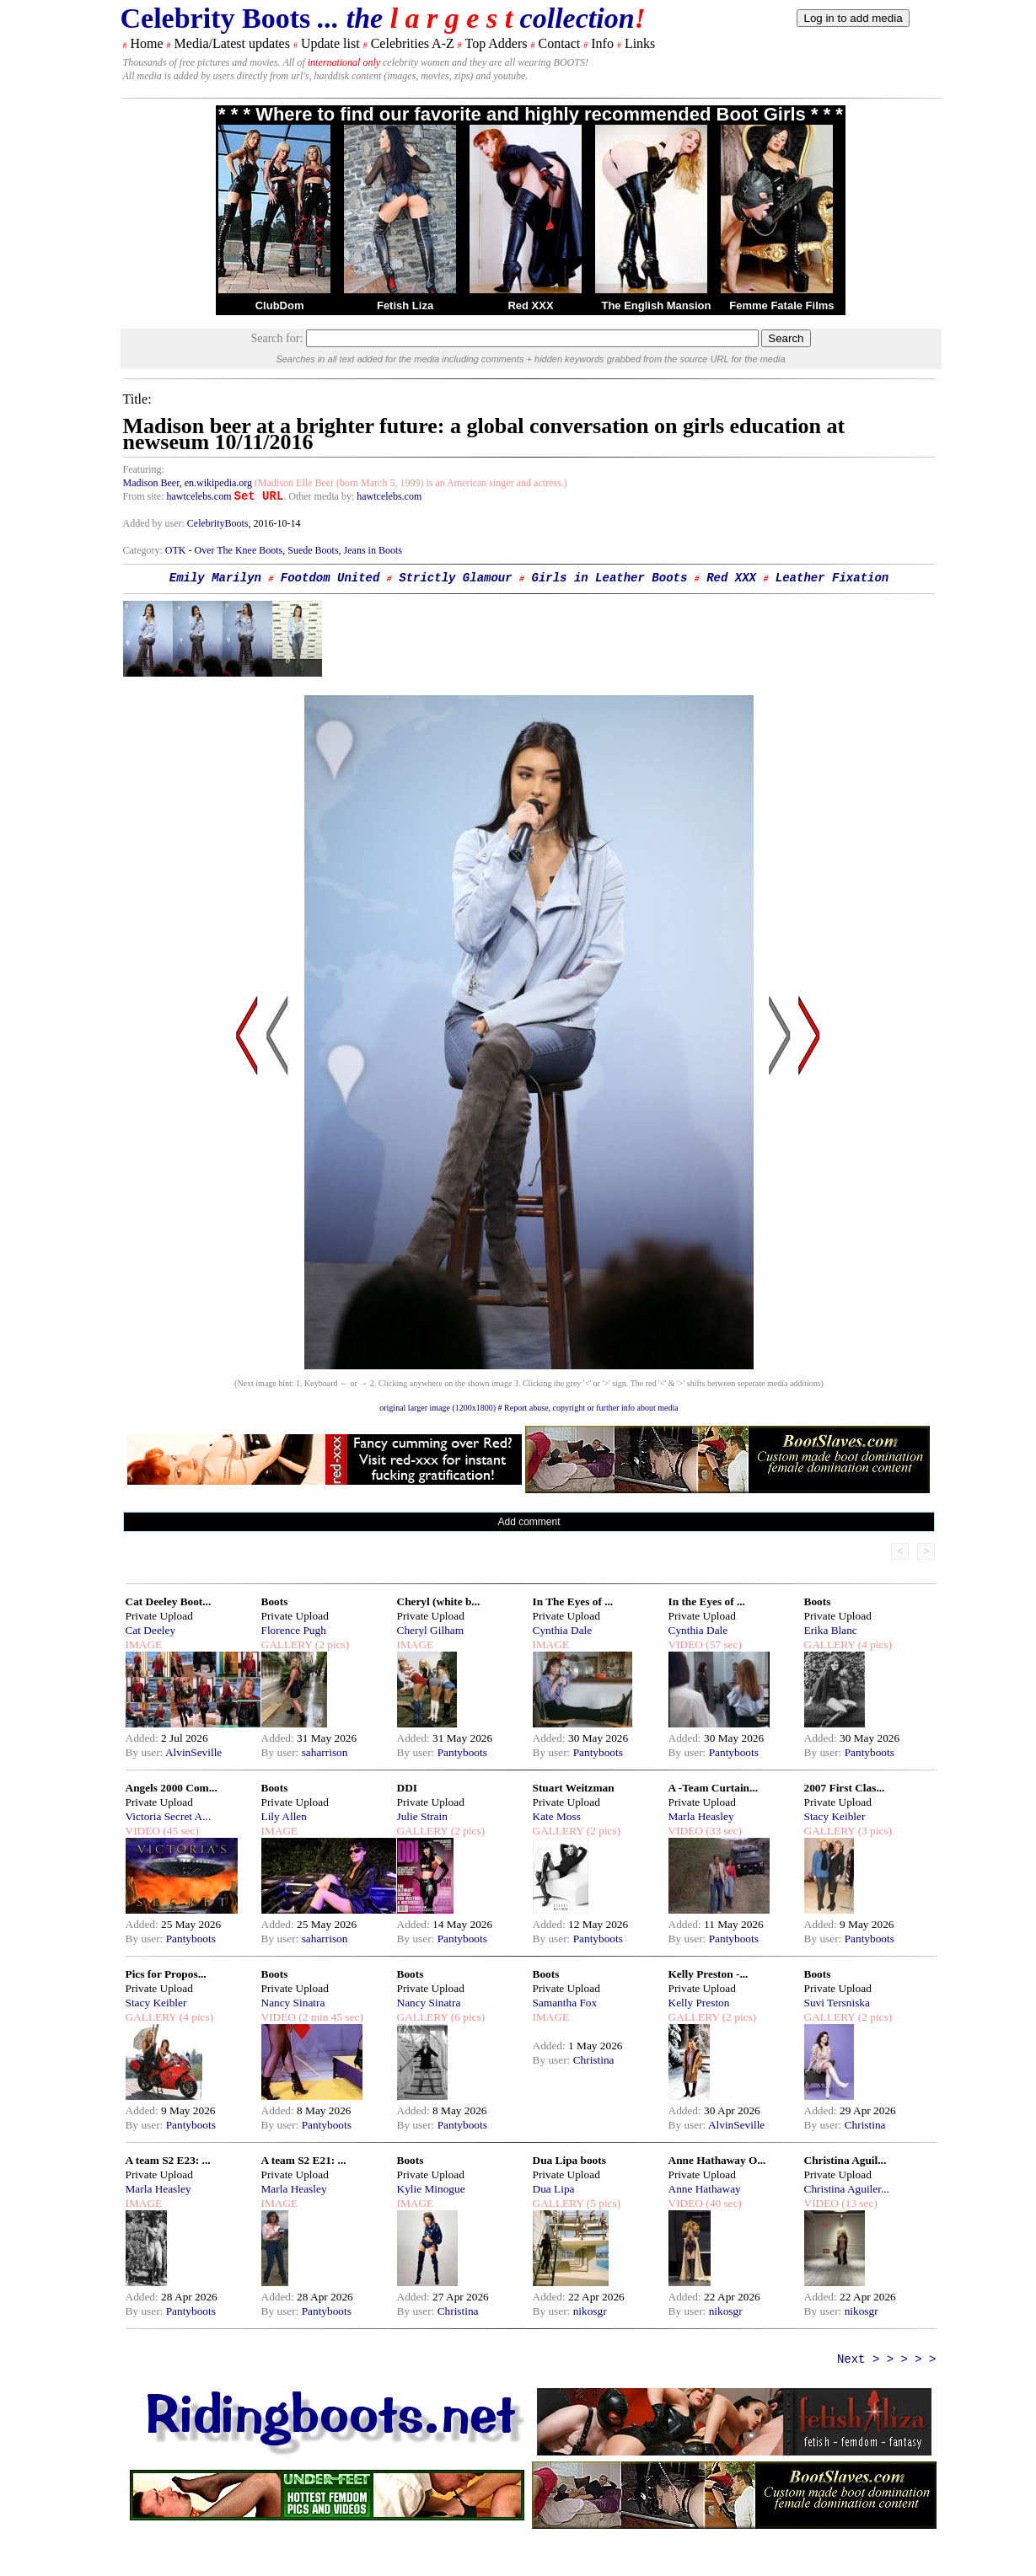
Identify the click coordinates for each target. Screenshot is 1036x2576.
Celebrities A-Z (412, 43)
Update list (330, 43)
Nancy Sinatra (293, 2002)
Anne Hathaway (704, 2188)
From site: (143, 496)
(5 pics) (601, 2203)
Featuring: (143, 469)
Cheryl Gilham (430, 1630)
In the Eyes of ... (706, 1601)
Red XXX (530, 305)
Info (602, 43)
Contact (559, 43)
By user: (145, 1752)
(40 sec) (722, 2203)
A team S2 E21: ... (303, 2160)
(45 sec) (179, 1830)
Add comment (528, 1522)
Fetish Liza (405, 305)
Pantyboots (462, 1752)
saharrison (325, 1752)
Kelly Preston (699, 2002)
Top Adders (495, 43)
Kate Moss (557, 1816)
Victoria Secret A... (169, 1816)
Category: (144, 550)
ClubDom (279, 305)
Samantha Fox (565, 2002)
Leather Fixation (832, 578)
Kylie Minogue (431, 2188)
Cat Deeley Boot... (169, 1601)
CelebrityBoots (218, 523)
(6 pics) (466, 2017)
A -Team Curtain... (713, 1787)
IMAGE (144, 1644)
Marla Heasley (701, 1816)
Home (147, 43)
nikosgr (590, 2311)
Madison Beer (151, 483)
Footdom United (330, 578)
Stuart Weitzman (574, 1787)
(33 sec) (722, 1830)
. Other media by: (320, 496)
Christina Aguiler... (846, 2188)
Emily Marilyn (215, 578)
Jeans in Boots (373, 550)
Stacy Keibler (835, 1816)
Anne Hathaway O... (717, 2160)
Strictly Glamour (455, 578)
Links (640, 43)
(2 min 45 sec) (329, 2017)
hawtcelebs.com (199, 496)
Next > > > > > (887, 2359)
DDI (407, 1787)
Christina (594, 2060)
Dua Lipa (554, 2188)
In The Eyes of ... (573, 1601)
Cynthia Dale (563, 1630)
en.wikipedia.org (218, 483)
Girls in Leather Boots (610, 578)
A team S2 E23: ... (168, 2160)
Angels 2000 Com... (171, 1787)
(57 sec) (722, 1644)
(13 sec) (858, 2203)
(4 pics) (873, 1644)
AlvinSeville (193, 1752)
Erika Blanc (830, 1630)
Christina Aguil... (845, 2160)
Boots (274, 1601)
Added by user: (155, 523)
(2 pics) (330, 1644)
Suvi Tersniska (837, 2002)
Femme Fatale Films (781, 305)
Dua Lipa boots (569, 2160)
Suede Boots (312, 550)
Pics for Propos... (166, 1974)
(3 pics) (873, 1830)
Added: (144, 1738)
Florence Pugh (293, 1630)
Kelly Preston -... (708, 1974)
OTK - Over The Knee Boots (223, 550)
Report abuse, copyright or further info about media (591, 1407)
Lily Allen (284, 1816)
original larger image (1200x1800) (437, 1407)
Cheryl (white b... (438, 1601)
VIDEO (685, 1644)
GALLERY (287, 1644)
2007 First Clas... (844, 1787)
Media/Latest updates (232, 43)
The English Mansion (656, 305)
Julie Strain (422, 1816)
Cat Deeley (151, 1630)
